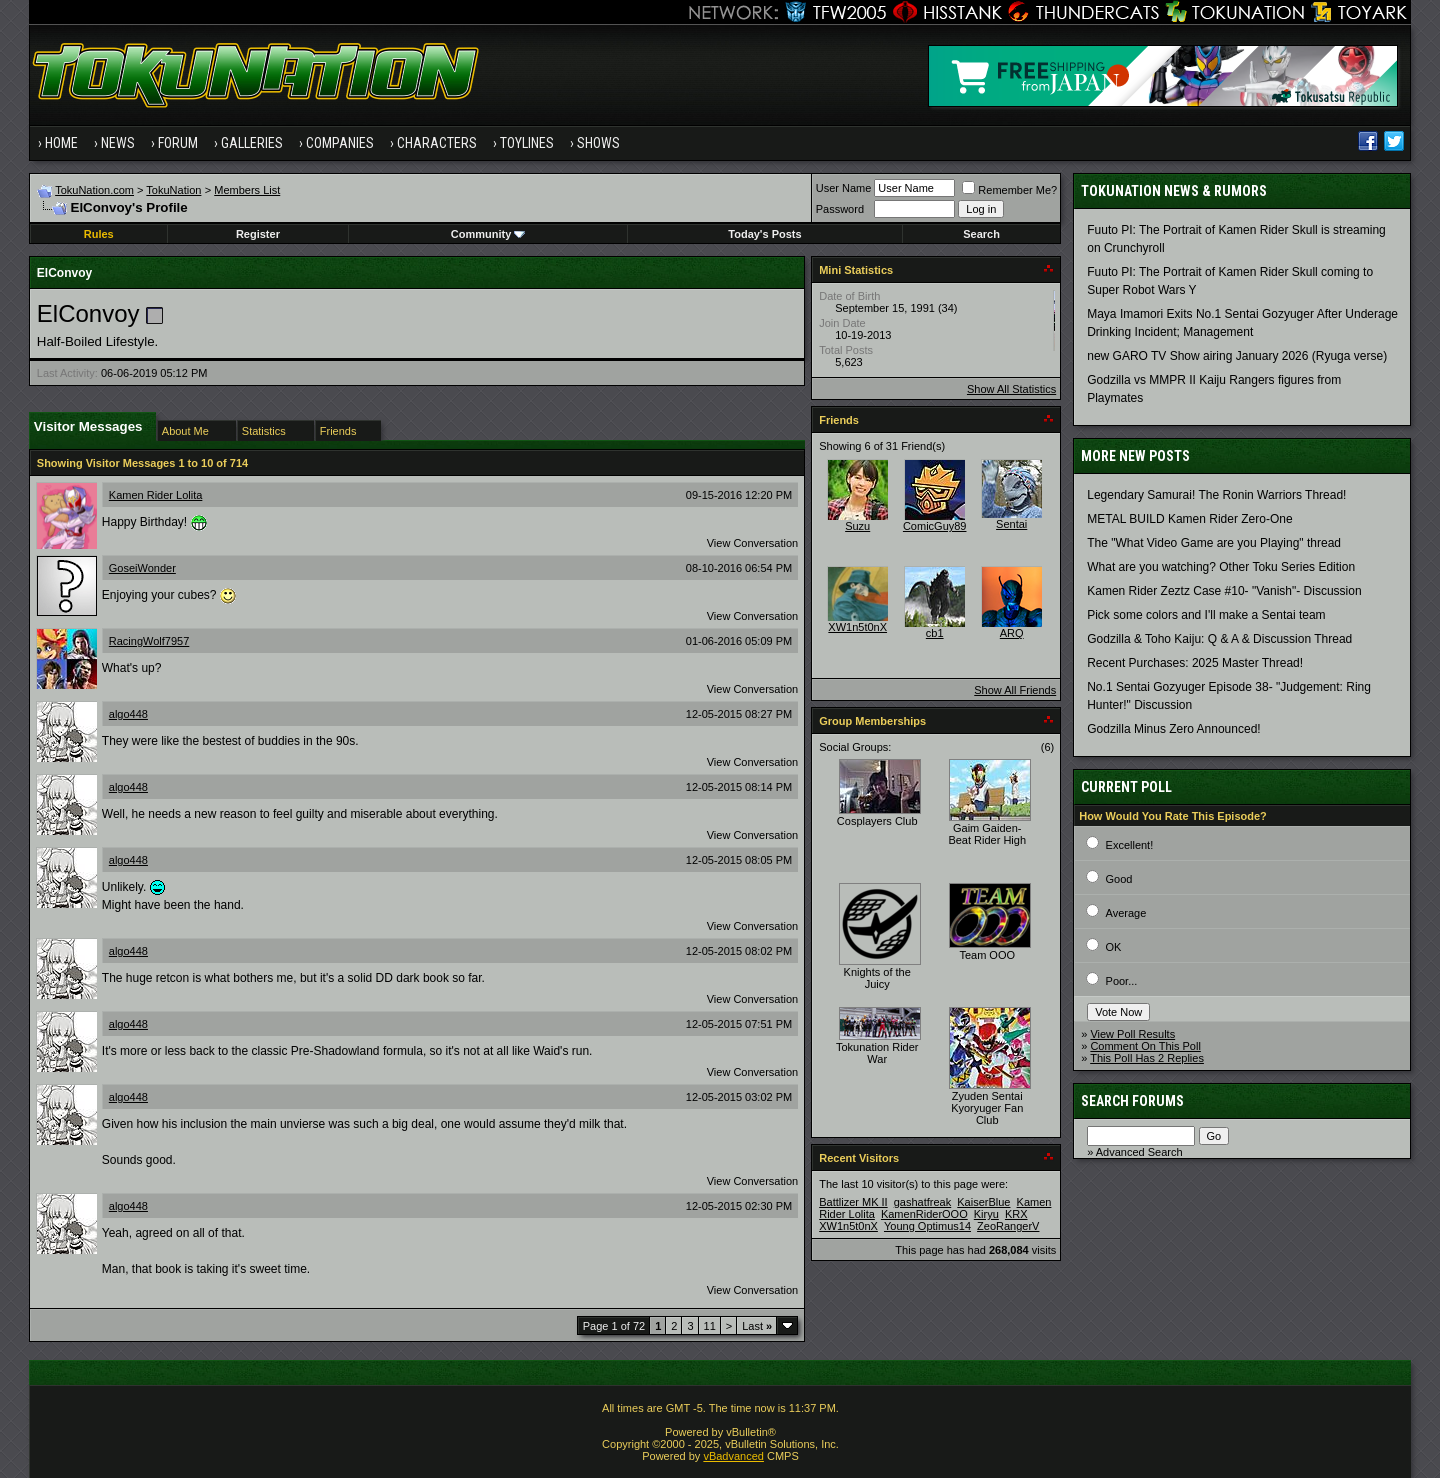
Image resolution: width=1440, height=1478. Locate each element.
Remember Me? (1009, 190)
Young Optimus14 (927, 1226)
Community (488, 234)
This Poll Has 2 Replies (1147, 1058)
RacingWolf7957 (149, 641)
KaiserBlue (983, 1202)
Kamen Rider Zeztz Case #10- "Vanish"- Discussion (1224, 591)
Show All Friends (1015, 690)
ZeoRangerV (1008, 1226)
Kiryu (986, 1214)
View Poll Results (1132, 1034)
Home (61, 143)
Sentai (1011, 524)
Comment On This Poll (1145, 1046)
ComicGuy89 (935, 526)
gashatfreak (922, 1202)
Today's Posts (764, 234)
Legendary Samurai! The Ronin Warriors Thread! (1216, 495)
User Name (844, 188)
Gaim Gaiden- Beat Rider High (987, 834)
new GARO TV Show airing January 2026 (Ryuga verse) (1237, 356)
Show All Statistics (1011, 389)
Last (757, 1326)
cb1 (935, 633)
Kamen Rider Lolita (156, 495)
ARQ (1012, 633)
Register (258, 234)
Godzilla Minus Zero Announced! (1173, 729)
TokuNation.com (94, 190)
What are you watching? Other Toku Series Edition (1221, 567)
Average (1126, 913)
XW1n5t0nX (857, 627)
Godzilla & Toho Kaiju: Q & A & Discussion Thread (1219, 639)
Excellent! (1130, 845)
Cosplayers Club (877, 821)
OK (1114, 947)
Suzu (857, 526)
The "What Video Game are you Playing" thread (1214, 543)
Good (1119, 879)
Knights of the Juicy (877, 978)
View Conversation (753, 543)
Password (840, 209)
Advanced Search (1139, 1152)
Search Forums (1132, 1101)
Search (981, 234)
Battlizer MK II (853, 1202)
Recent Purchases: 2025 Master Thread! (1195, 663)
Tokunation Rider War (877, 1053)
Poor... (1122, 981)
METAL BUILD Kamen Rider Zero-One (1189, 519)
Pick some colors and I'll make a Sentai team (1206, 615)
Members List (247, 190)
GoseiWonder (142, 568)
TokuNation (173, 190)
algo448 (128, 714)
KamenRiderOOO (924, 1214)
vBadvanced (733, 1456)
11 (710, 1326)
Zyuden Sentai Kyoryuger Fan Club (987, 1108)
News (118, 143)
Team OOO (987, 955)
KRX (1016, 1214)
